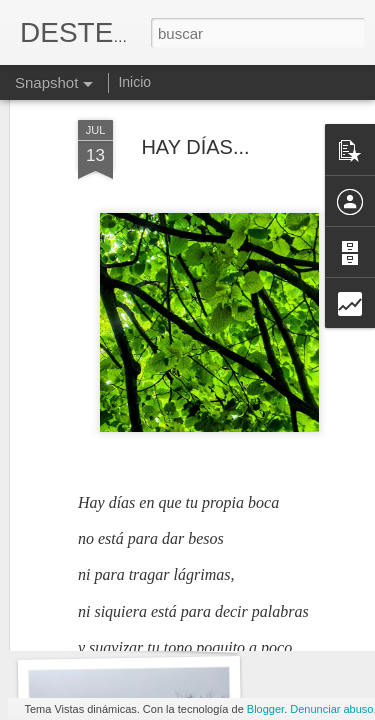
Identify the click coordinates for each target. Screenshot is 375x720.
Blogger (265, 709)
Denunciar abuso (331, 709)
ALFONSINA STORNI (129, 627)
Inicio (134, 82)
